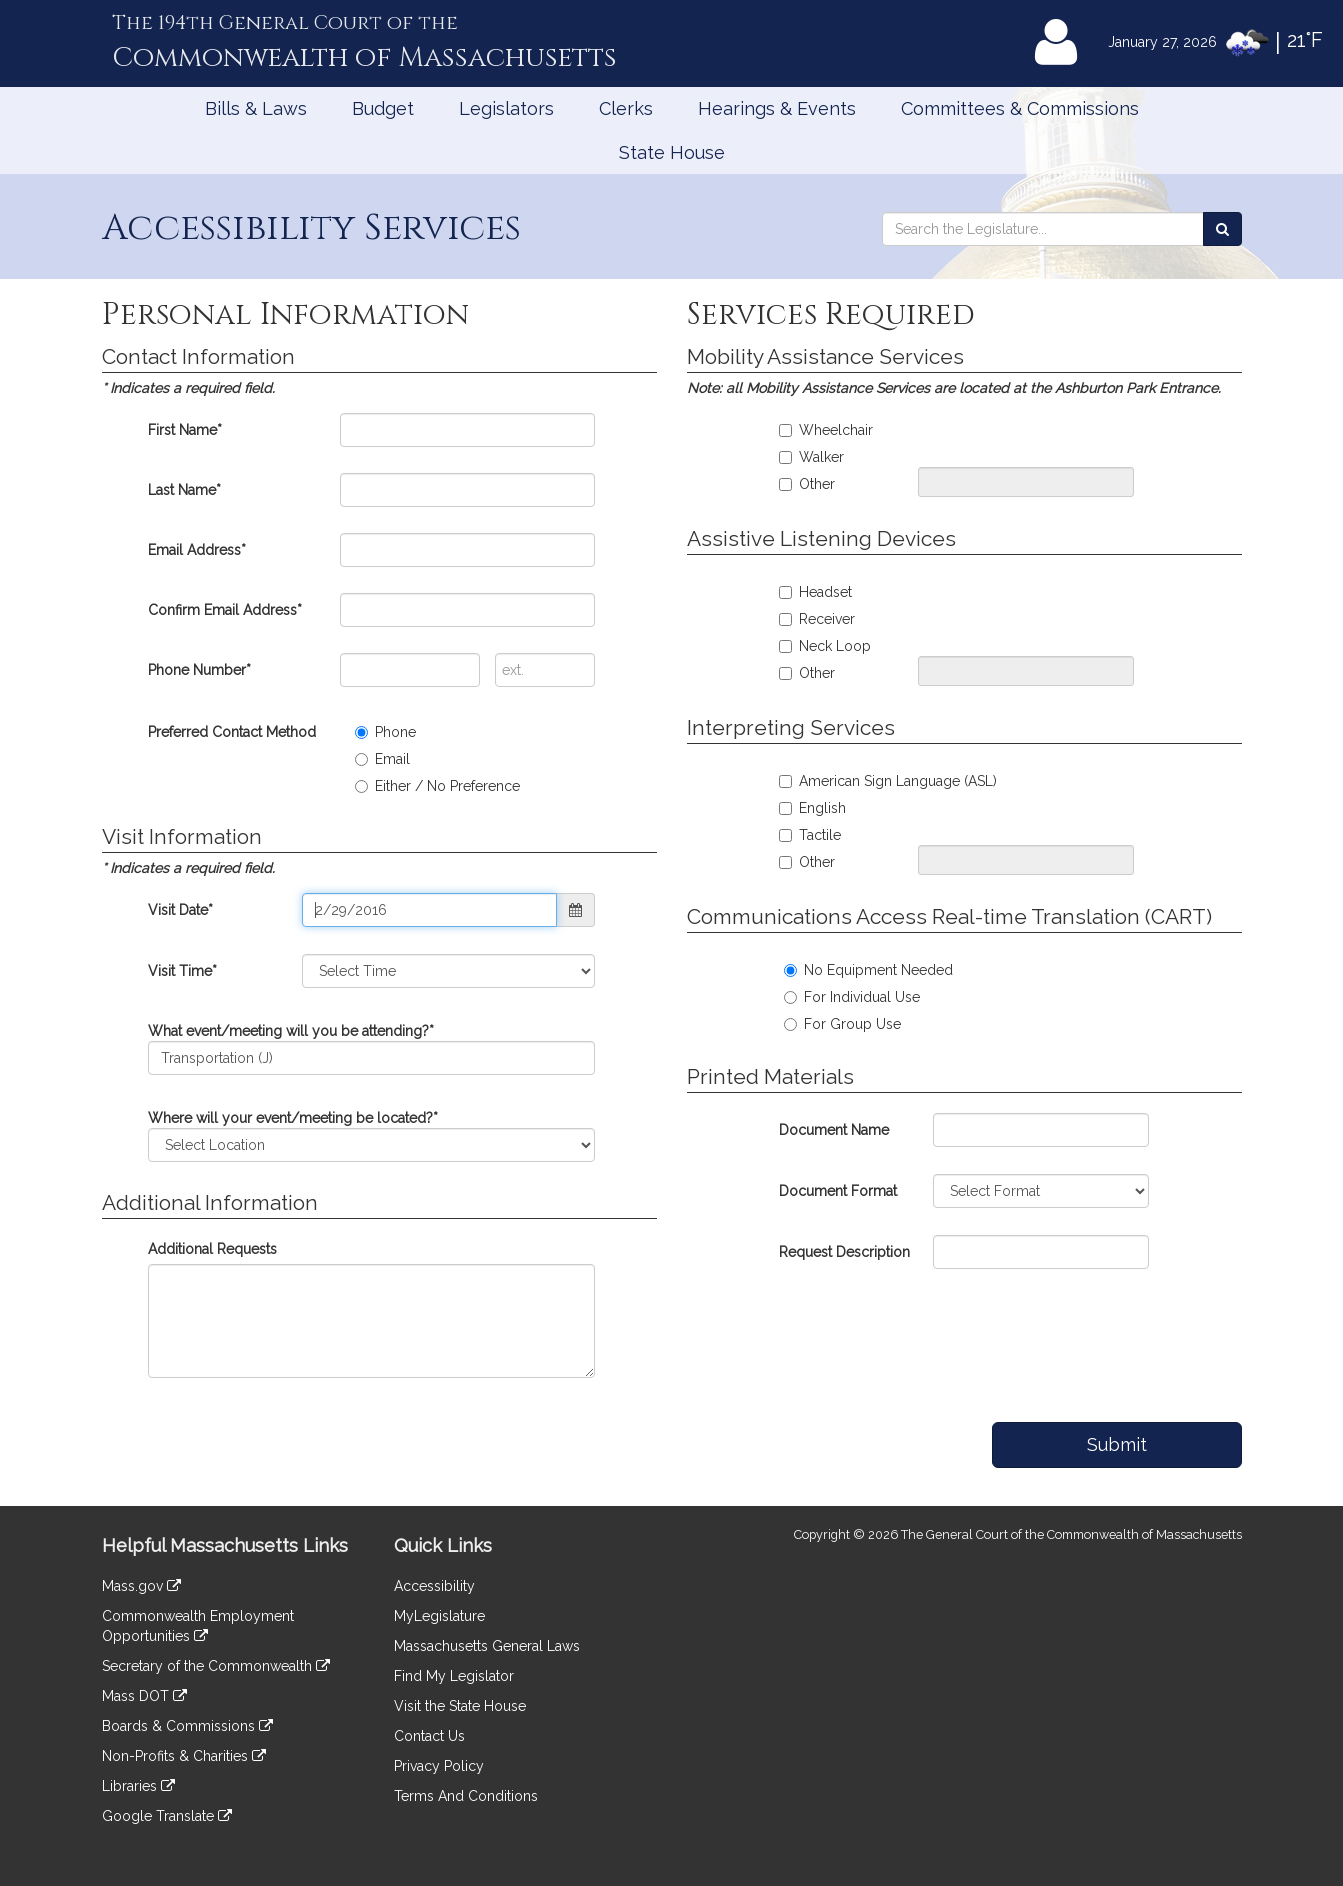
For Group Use (842, 1024)
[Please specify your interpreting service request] (1026, 860)
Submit (1117, 1444)
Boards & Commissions (187, 1726)
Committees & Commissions (1020, 108)
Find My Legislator (454, 1676)
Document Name (834, 1130)
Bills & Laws (256, 108)
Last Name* (184, 490)
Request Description (844, 1252)
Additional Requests (212, 1249)
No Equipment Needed (868, 970)
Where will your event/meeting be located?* (293, 1118)
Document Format (838, 1191)
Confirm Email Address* (225, 610)
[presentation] (970, 1336)
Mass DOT (144, 1696)
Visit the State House (460, 1706)
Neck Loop (825, 646)
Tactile (810, 835)
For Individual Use (852, 997)
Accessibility (434, 1586)
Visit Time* (182, 971)
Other (807, 484)
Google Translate (167, 1816)
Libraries (138, 1786)
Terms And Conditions (466, 1796)
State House (672, 152)
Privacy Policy (439, 1766)
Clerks (626, 108)
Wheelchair (826, 430)
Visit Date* (180, 910)
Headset (815, 592)
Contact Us (429, 1736)
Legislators (506, 108)
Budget (383, 108)
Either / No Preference (437, 786)
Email (382, 759)
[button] (576, 910)
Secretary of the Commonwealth (216, 1666)
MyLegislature (439, 1616)
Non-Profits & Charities (184, 1756)
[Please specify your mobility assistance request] (1026, 482)
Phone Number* (199, 670)
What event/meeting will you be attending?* (291, 1031)
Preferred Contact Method (232, 732)
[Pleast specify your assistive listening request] (1026, 671)
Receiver (817, 619)
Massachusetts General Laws (487, 1646)
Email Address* (197, 550)
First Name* (185, 430)
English (812, 808)
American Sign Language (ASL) (888, 781)
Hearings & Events (777, 108)
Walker (811, 457)
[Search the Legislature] (1222, 229)
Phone (385, 732)
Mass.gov (141, 1586)
